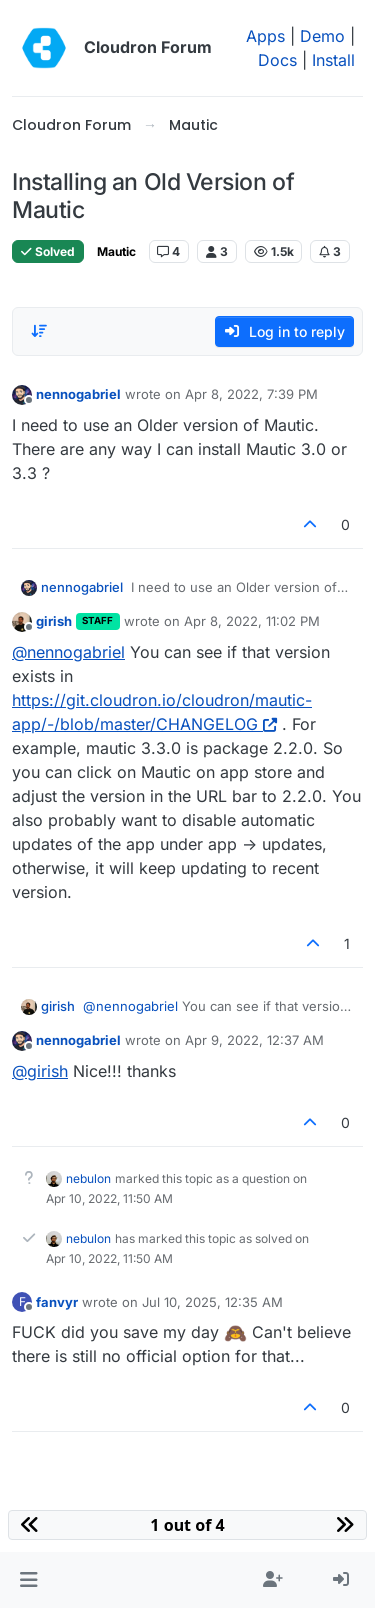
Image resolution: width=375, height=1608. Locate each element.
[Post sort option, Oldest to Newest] (39, 331)
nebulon (88, 1178)
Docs (277, 60)
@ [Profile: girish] (40, 1071)
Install (333, 60)
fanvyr (57, 1302)
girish (54, 621)
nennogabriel (78, 394)
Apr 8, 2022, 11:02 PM (252, 621)
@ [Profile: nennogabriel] (68, 652)
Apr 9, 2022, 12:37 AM (254, 1040)
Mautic (116, 251)
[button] (28, 1580)
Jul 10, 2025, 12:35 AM (212, 1302)
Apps (265, 36)
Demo (322, 36)
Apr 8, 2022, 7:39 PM (251, 394)
